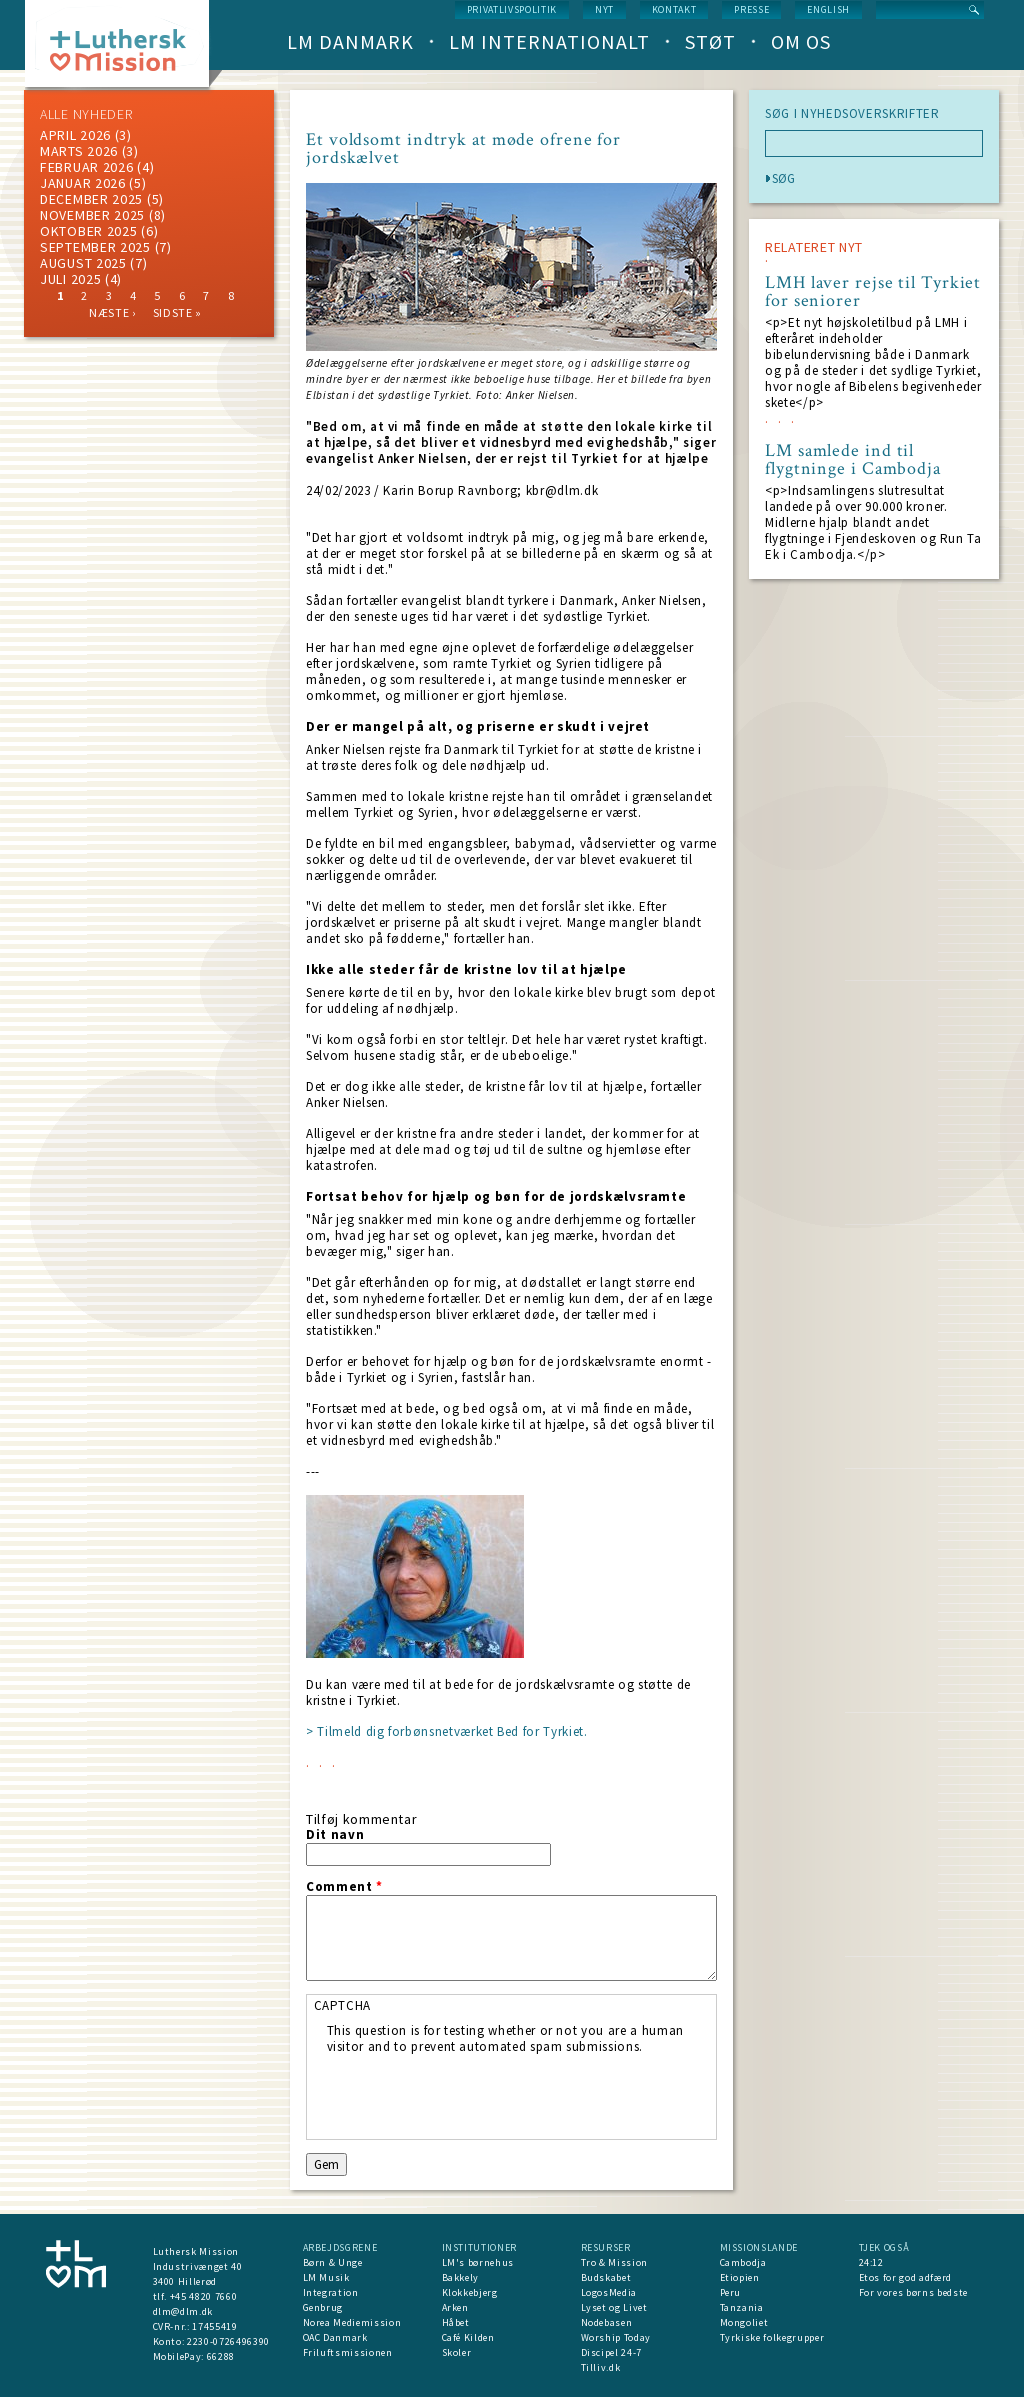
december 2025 (91, 199)
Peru (731, 2292)
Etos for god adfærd (905, 2277)
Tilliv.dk (601, 2367)
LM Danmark (350, 41)
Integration (331, 2292)
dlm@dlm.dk (183, 2311)
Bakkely (461, 2277)
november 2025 (92, 215)
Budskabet (606, 2277)
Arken (455, 2307)
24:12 (871, 2262)
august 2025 (83, 263)
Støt (710, 41)
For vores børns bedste (913, 2292)
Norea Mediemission (352, 2322)
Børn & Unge (333, 2262)
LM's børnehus (478, 2262)
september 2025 (95, 247)
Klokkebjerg (470, 2292)
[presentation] (479, 2094)
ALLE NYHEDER (86, 114)
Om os (801, 41)
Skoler (457, 2352)
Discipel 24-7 (611, 2352)
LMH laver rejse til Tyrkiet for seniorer (873, 292)
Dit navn (335, 1835)
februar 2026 (86, 167)
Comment (344, 1887)
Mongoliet (744, 2322)
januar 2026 (83, 183)
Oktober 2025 (88, 231)
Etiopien (740, 2277)
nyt (604, 9)
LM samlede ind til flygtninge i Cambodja (853, 460)
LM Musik (326, 2277)
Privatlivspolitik (512, 9)
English (828, 9)
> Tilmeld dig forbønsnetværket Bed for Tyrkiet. (447, 1731)
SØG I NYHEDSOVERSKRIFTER (852, 114)
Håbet (456, 2322)
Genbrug (323, 2307)
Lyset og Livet (614, 2307)
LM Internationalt (549, 41)
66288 (221, 2356)
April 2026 (75, 135)
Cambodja (743, 2262)
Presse (751, 9)
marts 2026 (79, 151)
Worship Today (616, 2337)
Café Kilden (468, 2337)
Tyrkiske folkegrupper (772, 2337)
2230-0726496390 (228, 2341)
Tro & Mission (614, 2262)
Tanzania (742, 2307)
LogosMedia (609, 2292)
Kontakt (674, 9)
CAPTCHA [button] (343, 2005)
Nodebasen (607, 2322)
